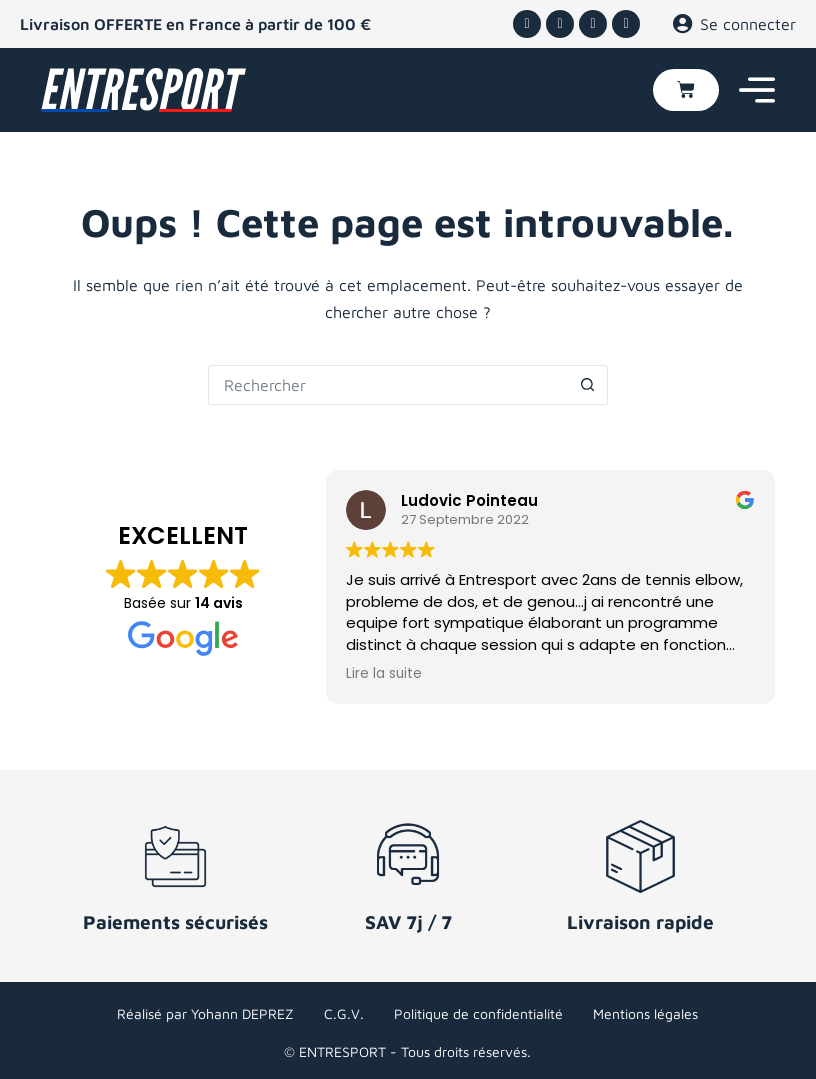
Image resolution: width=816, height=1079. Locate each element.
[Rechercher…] (388, 385)
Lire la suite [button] (384, 674)
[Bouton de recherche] (588, 385)
